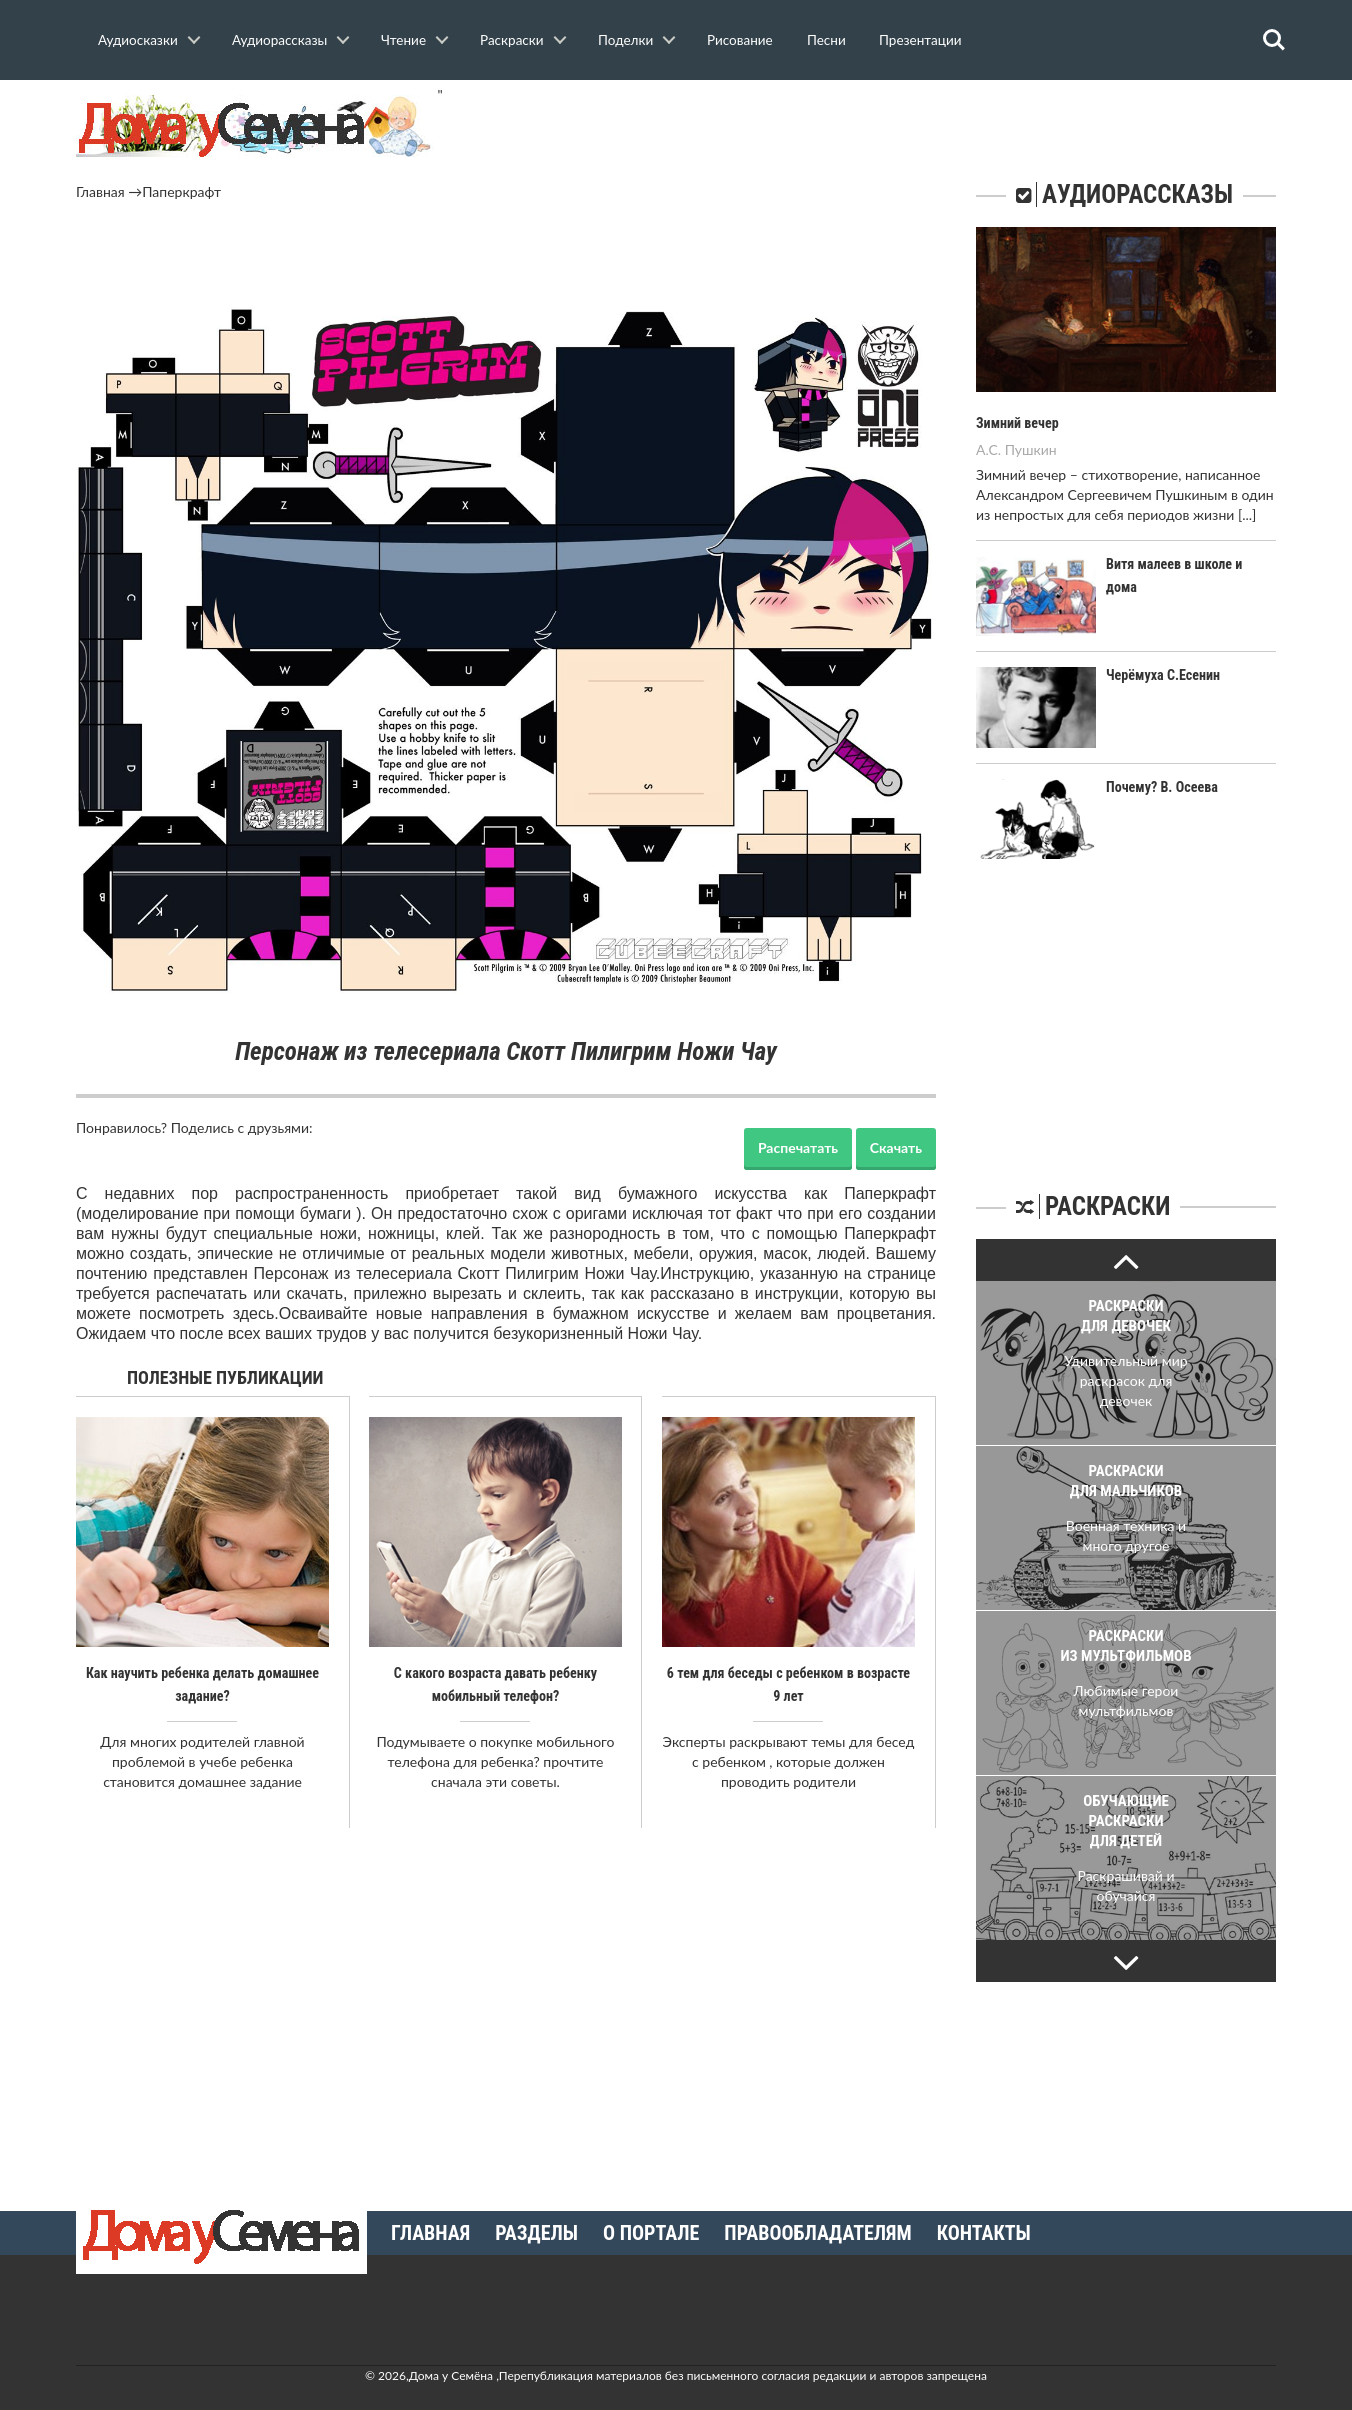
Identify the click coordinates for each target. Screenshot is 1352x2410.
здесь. (256, 1313)
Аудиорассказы (279, 40)
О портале (651, 2232)
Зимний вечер (1017, 423)
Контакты (984, 2232)
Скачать (896, 1147)
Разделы (536, 2232)
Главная (100, 191)
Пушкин (1031, 448)
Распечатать (798, 1147)
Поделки (625, 40)
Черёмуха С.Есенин (1162, 674)
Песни (826, 40)
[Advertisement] (506, 257)
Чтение (403, 40)
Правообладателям (817, 2232)
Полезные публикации (225, 1377)
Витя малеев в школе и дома (1191, 563)
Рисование (740, 40)
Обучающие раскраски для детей (1126, 1820)
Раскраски (512, 40)
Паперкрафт (181, 191)
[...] (1247, 513)
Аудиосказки (138, 40)
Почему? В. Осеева (1161, 786)
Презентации (920, 40)
